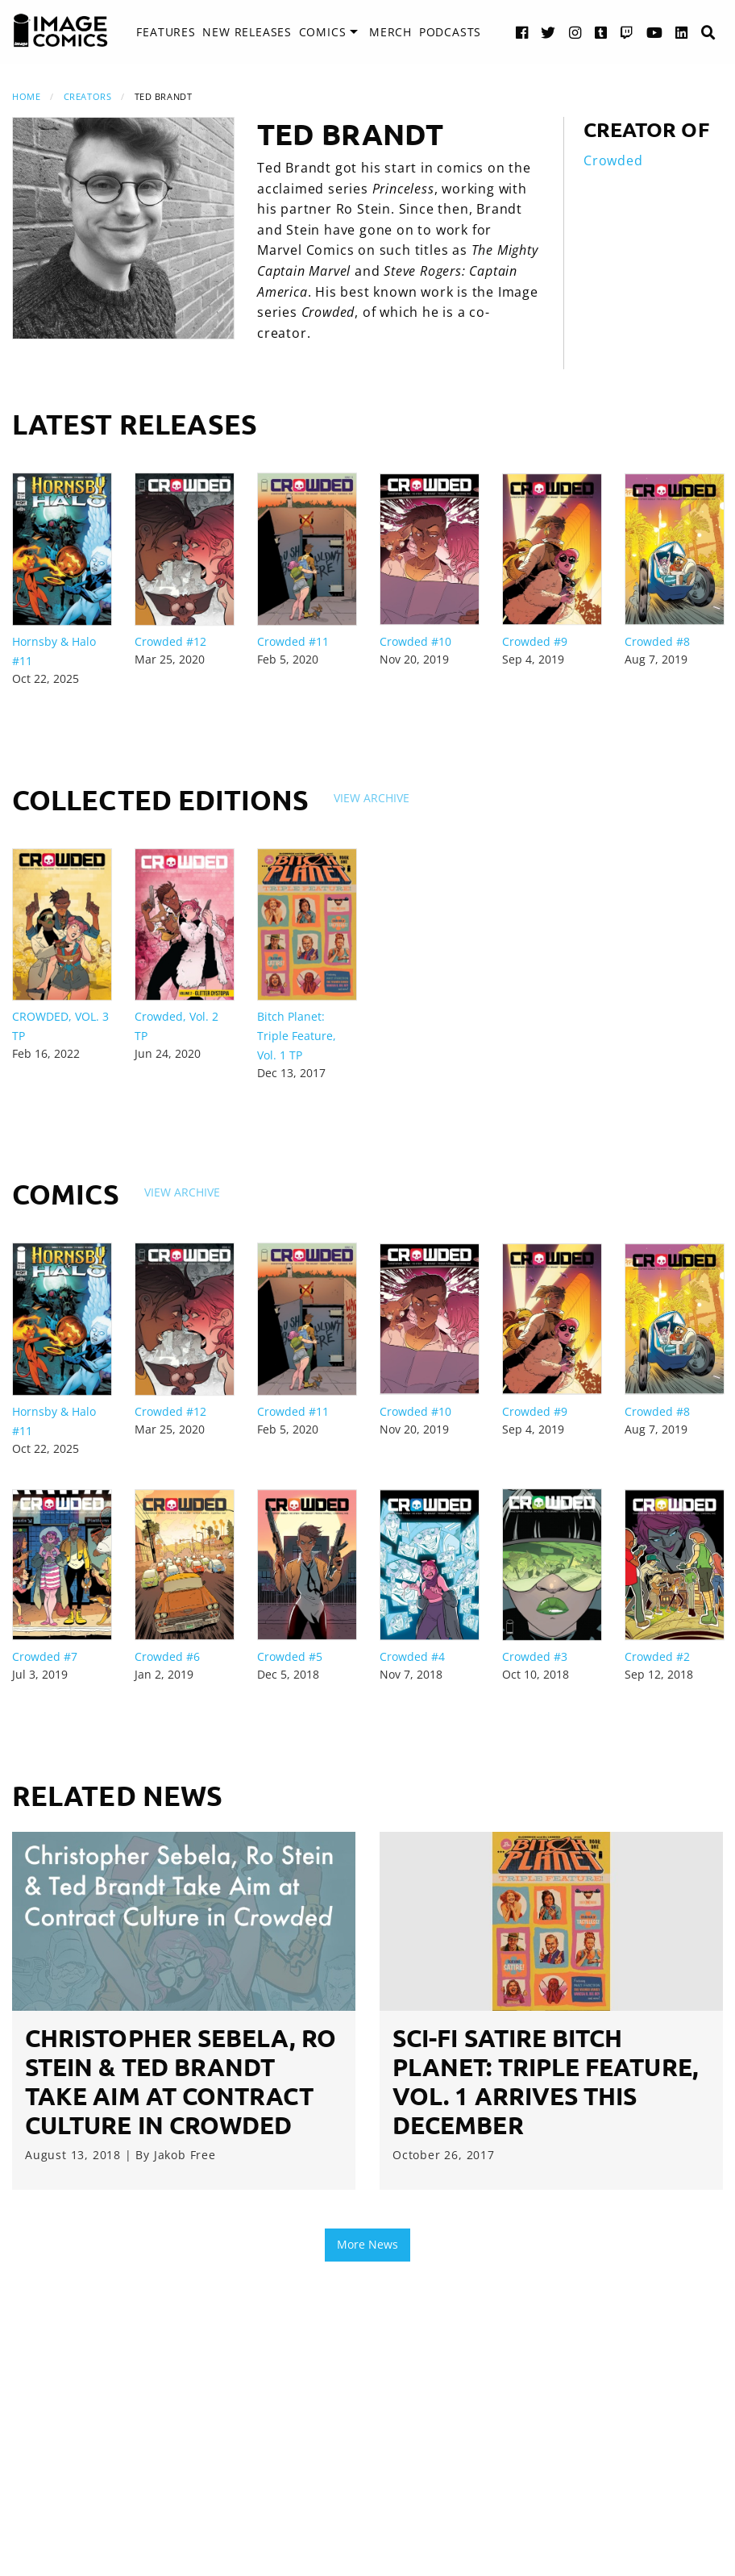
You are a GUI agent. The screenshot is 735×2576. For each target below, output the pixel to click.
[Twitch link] (627, 31)
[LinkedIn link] (681, 31)
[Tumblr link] (601, 31)
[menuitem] (165, 32)
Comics (323, 32)
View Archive (371, 797)
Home (26, 96)
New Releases (247, 32)
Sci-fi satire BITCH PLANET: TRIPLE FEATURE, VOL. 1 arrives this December (545, 2081)
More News (367, 2244)
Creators (87, 96)
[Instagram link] (575, 31)
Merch (390, 32)
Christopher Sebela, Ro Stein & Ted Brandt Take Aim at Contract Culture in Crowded (180, 2081)
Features (165, 32)
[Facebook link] (522, 31)
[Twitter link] (548, 31)
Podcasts (450, 32)
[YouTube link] (654, 31)
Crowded (613, 160)
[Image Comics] (60, 30)
